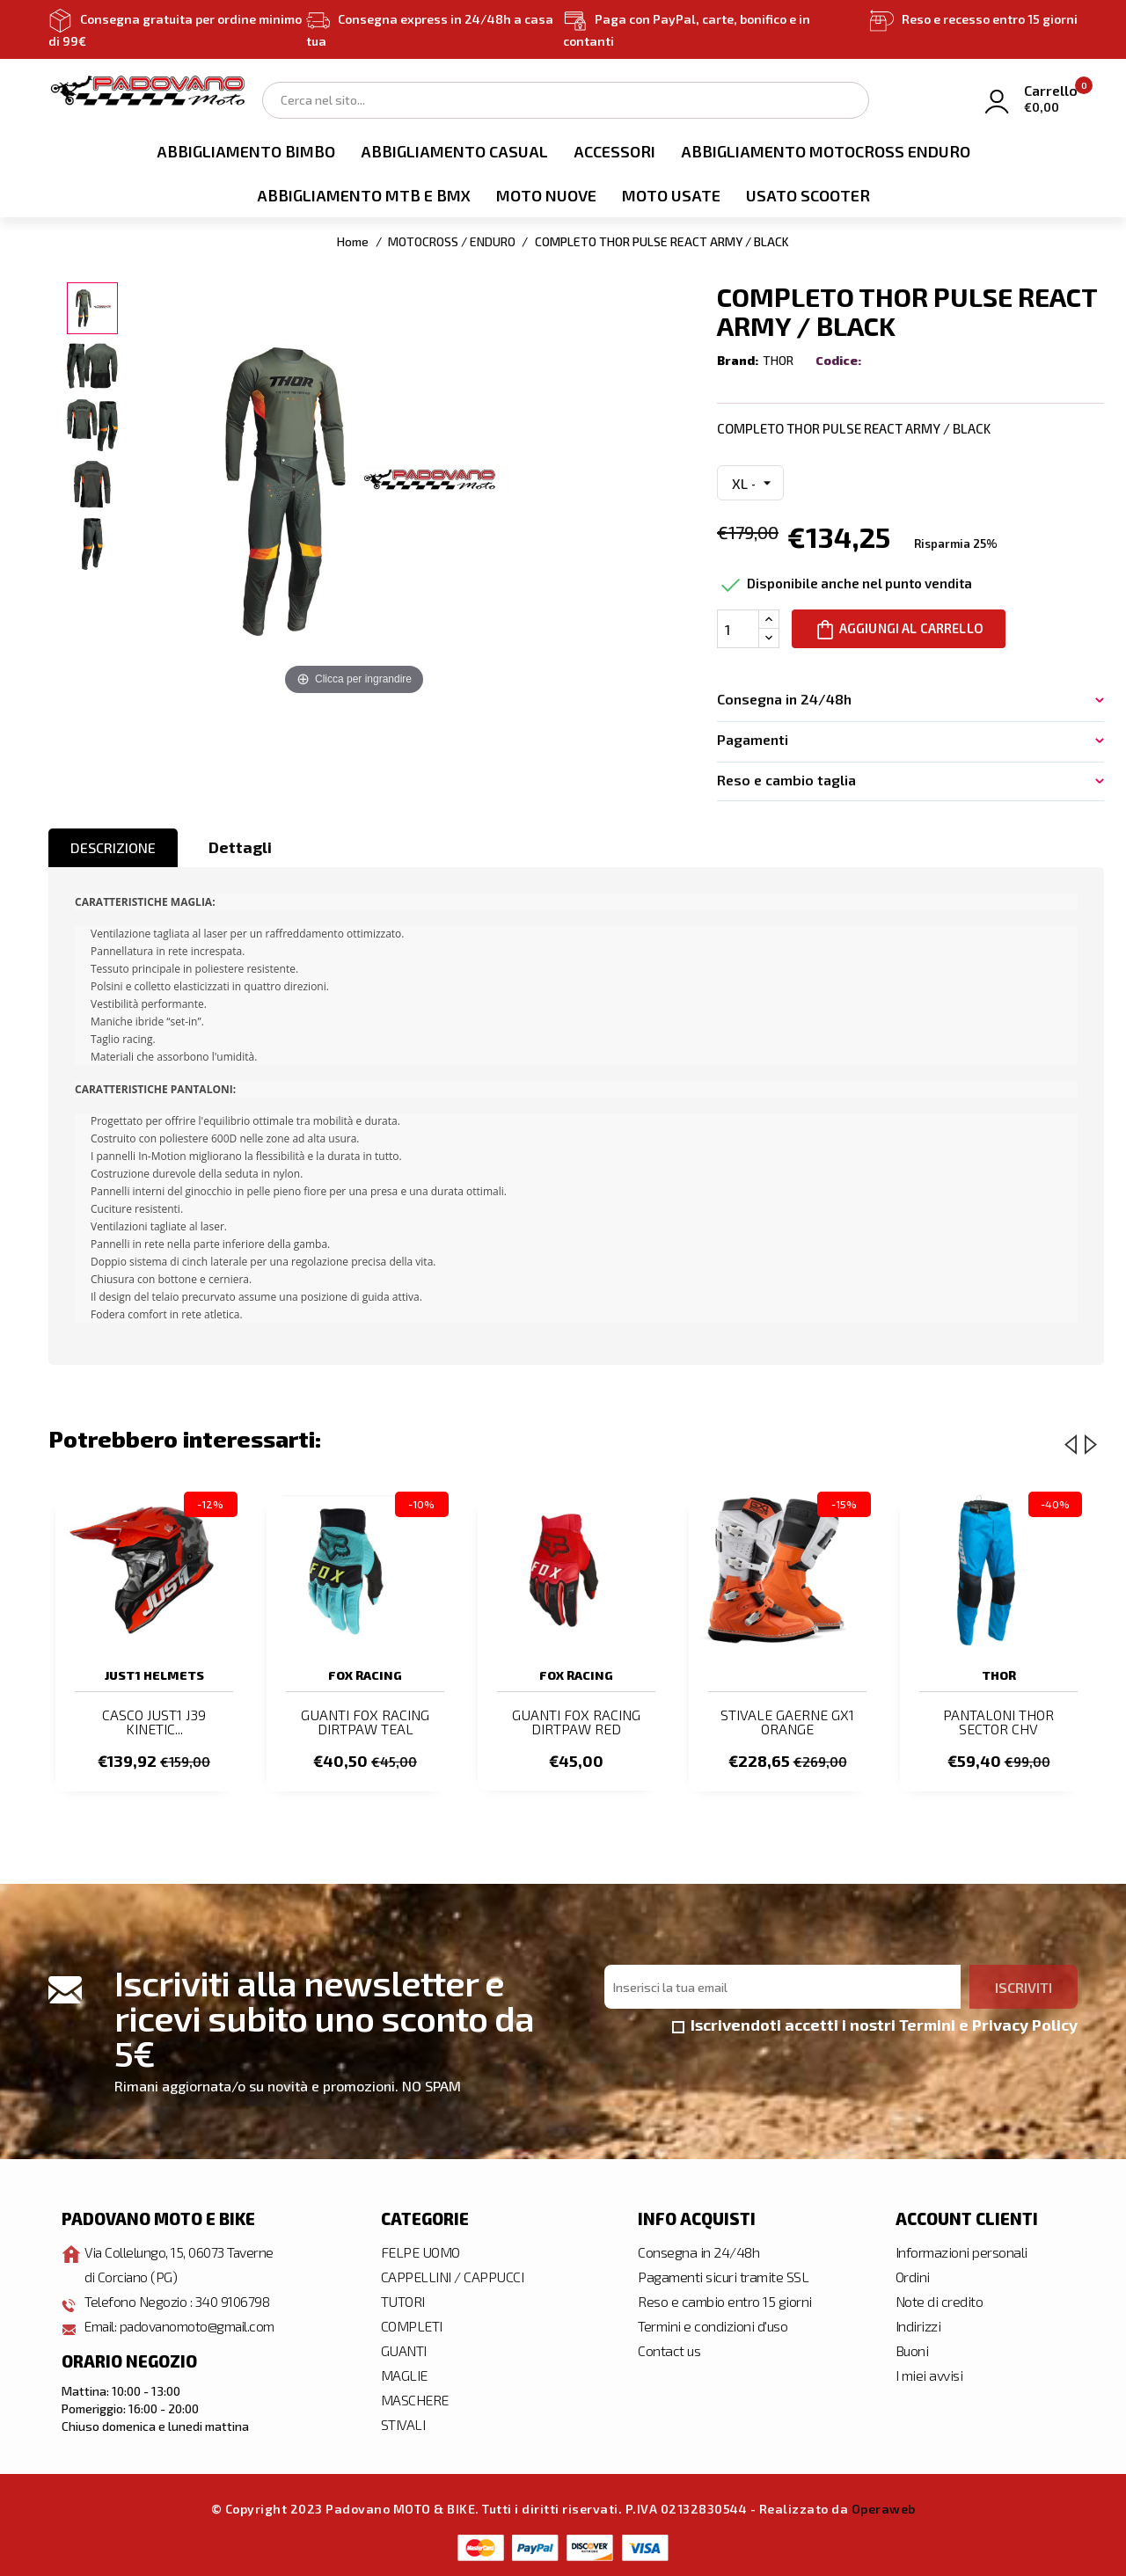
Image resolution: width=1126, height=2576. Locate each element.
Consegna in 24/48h (698, 2252)
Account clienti (967, 2218)
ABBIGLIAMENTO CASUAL (454, 151)
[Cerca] (565, 100)
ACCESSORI (614, 151)
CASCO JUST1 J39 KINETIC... (154, 1721)
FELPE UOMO (420, 2252)
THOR (778, 360)
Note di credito (939, 2301)
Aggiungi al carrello (900, 630)
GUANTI (404, 2350)
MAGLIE (404, 2375)
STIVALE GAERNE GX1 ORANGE (787, 1721)
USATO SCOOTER (808, 195)
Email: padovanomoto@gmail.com (182, 2325)
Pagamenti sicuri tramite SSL (723, 2276)
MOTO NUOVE (546, 195)
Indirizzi (918, 2325)
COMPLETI (411, 2325)
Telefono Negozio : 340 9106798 (177, 2301)
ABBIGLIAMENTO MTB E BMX (364, 195)
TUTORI (403, 2301)
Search (846, 99)
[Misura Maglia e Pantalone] (750, 482)
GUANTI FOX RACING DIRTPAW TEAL (365, 1721)
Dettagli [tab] (240, 847)
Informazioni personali (961, 2252)
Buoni (912, 2350)
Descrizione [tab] (113, 847)
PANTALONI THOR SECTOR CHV (998, 1721)
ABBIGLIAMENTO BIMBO (246, 151)
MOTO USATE (671, 195)
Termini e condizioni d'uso (712, 2325)
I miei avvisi (929, 2375)
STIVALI (403, 2424)
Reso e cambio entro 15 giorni (725, 2301)
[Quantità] (738, 628)
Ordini (913, 2276)
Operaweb (884, 2508)
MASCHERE (415, 2399)
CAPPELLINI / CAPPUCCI (452, 2276)
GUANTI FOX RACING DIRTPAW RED (576, 1721)
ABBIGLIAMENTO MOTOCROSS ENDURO (825, 151)
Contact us (669, 2350)
